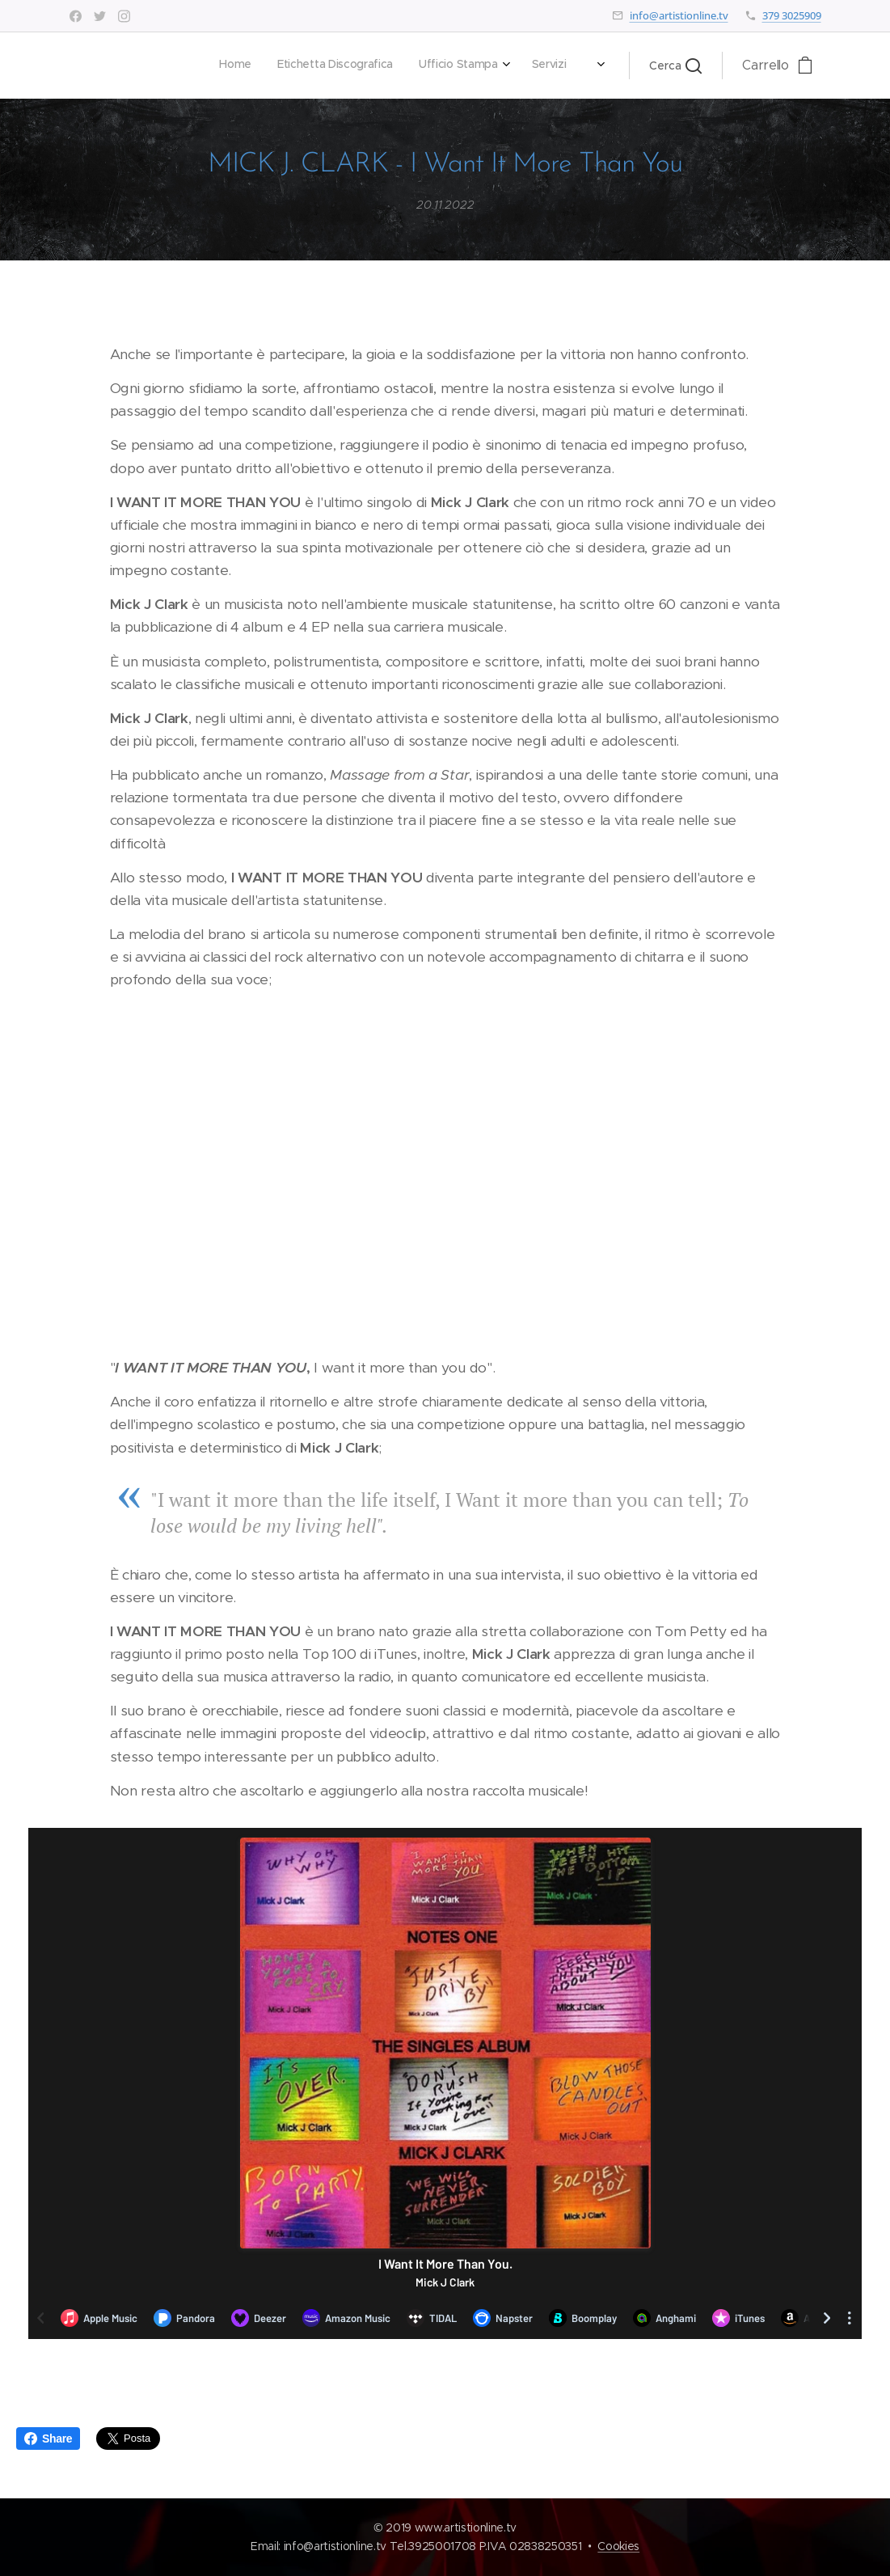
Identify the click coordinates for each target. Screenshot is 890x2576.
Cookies (618, 2546)
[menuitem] (363, 65)
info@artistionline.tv (679, 15)
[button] (675, 65)
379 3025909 (791, 15)
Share (48, 2438)
